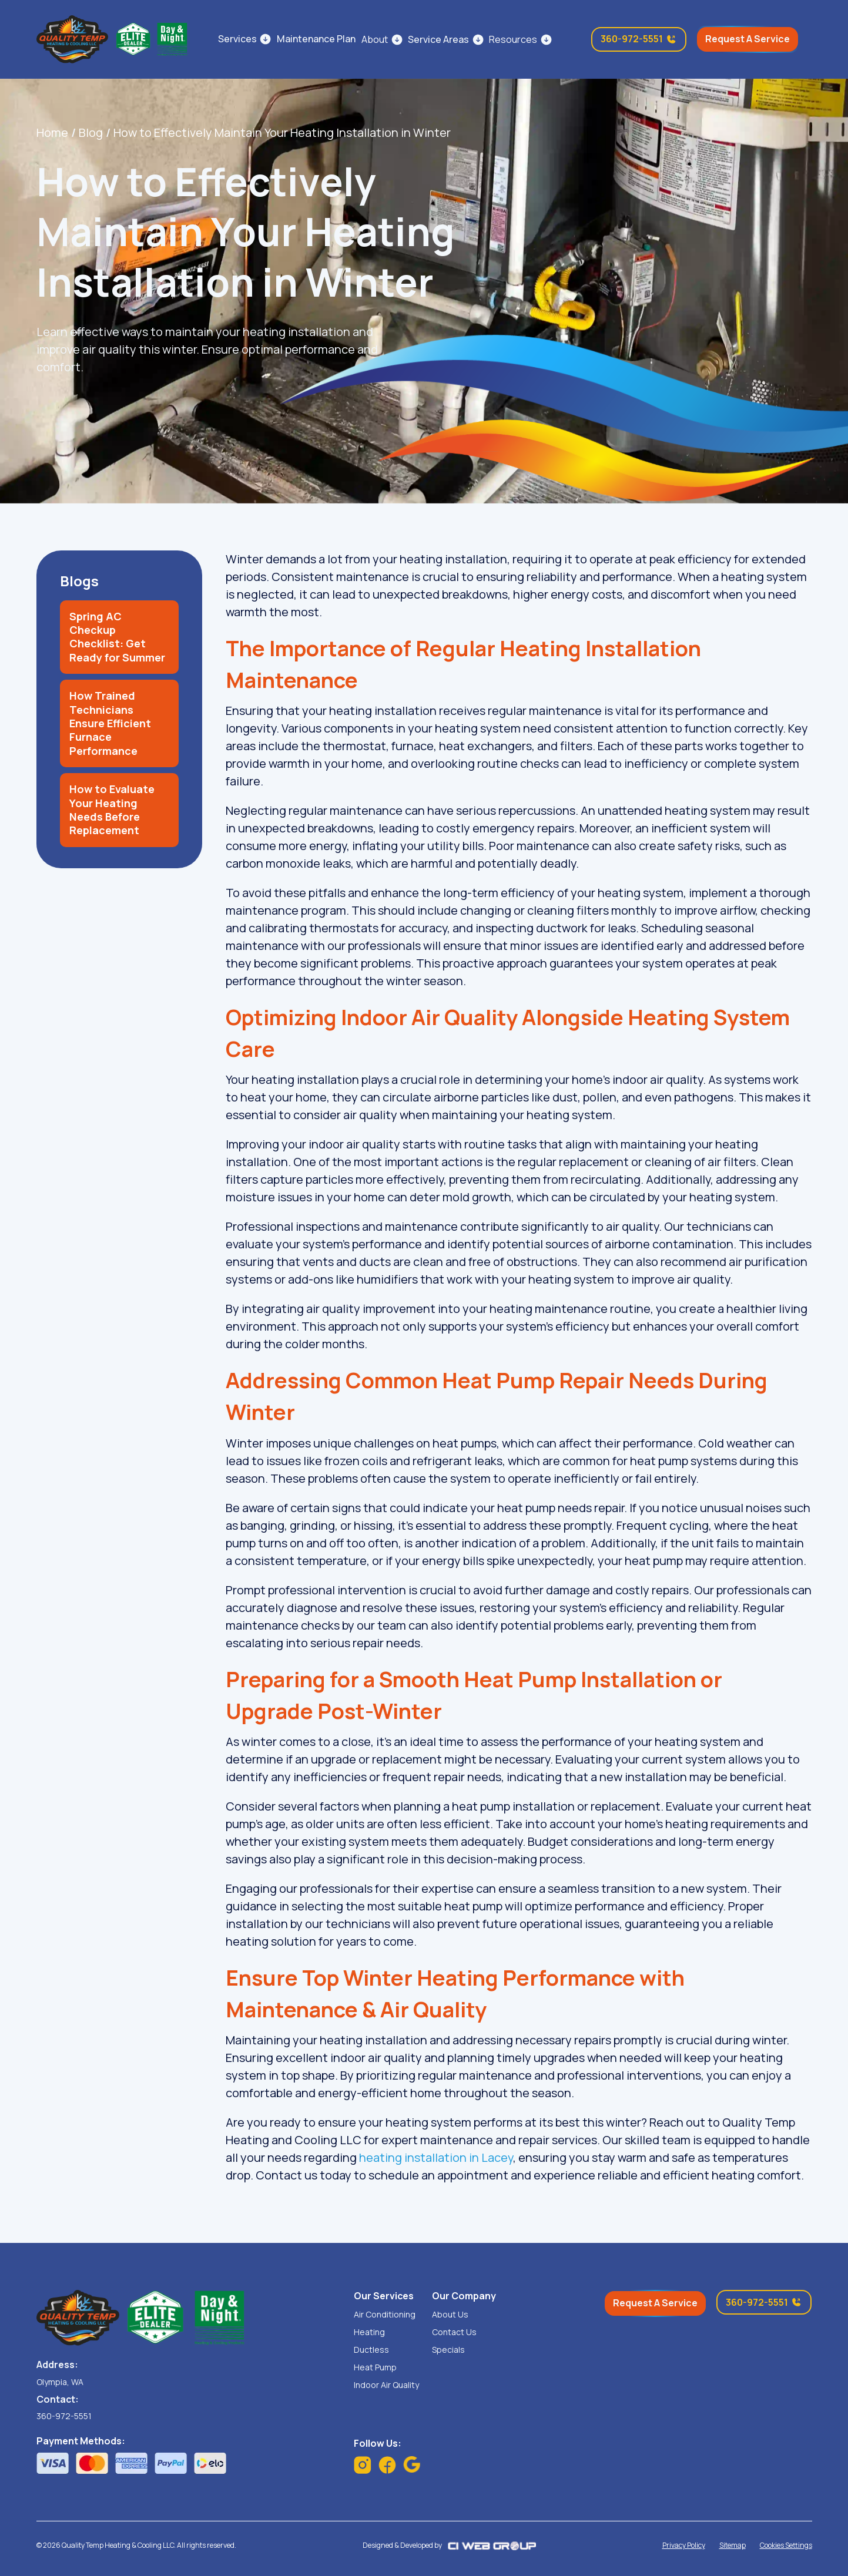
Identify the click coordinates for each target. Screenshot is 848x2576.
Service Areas (438, 39)
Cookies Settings (786, 2545)
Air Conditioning (384, 2314)
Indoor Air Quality (386, 2385)
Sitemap (732, 2545)
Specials (448, 2350)
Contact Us (454, 2332)
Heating (369, 2332)
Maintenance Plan (316, 38)
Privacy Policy (683, 2545)
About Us (450, 2314)
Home (52, 132)
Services (237, 38)
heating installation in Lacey (436, 2157)
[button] (381, 39)
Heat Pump (375, 2367)
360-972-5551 (64, 2416)
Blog (91, 132)
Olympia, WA (59, 2382)
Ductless (371, 2350)
